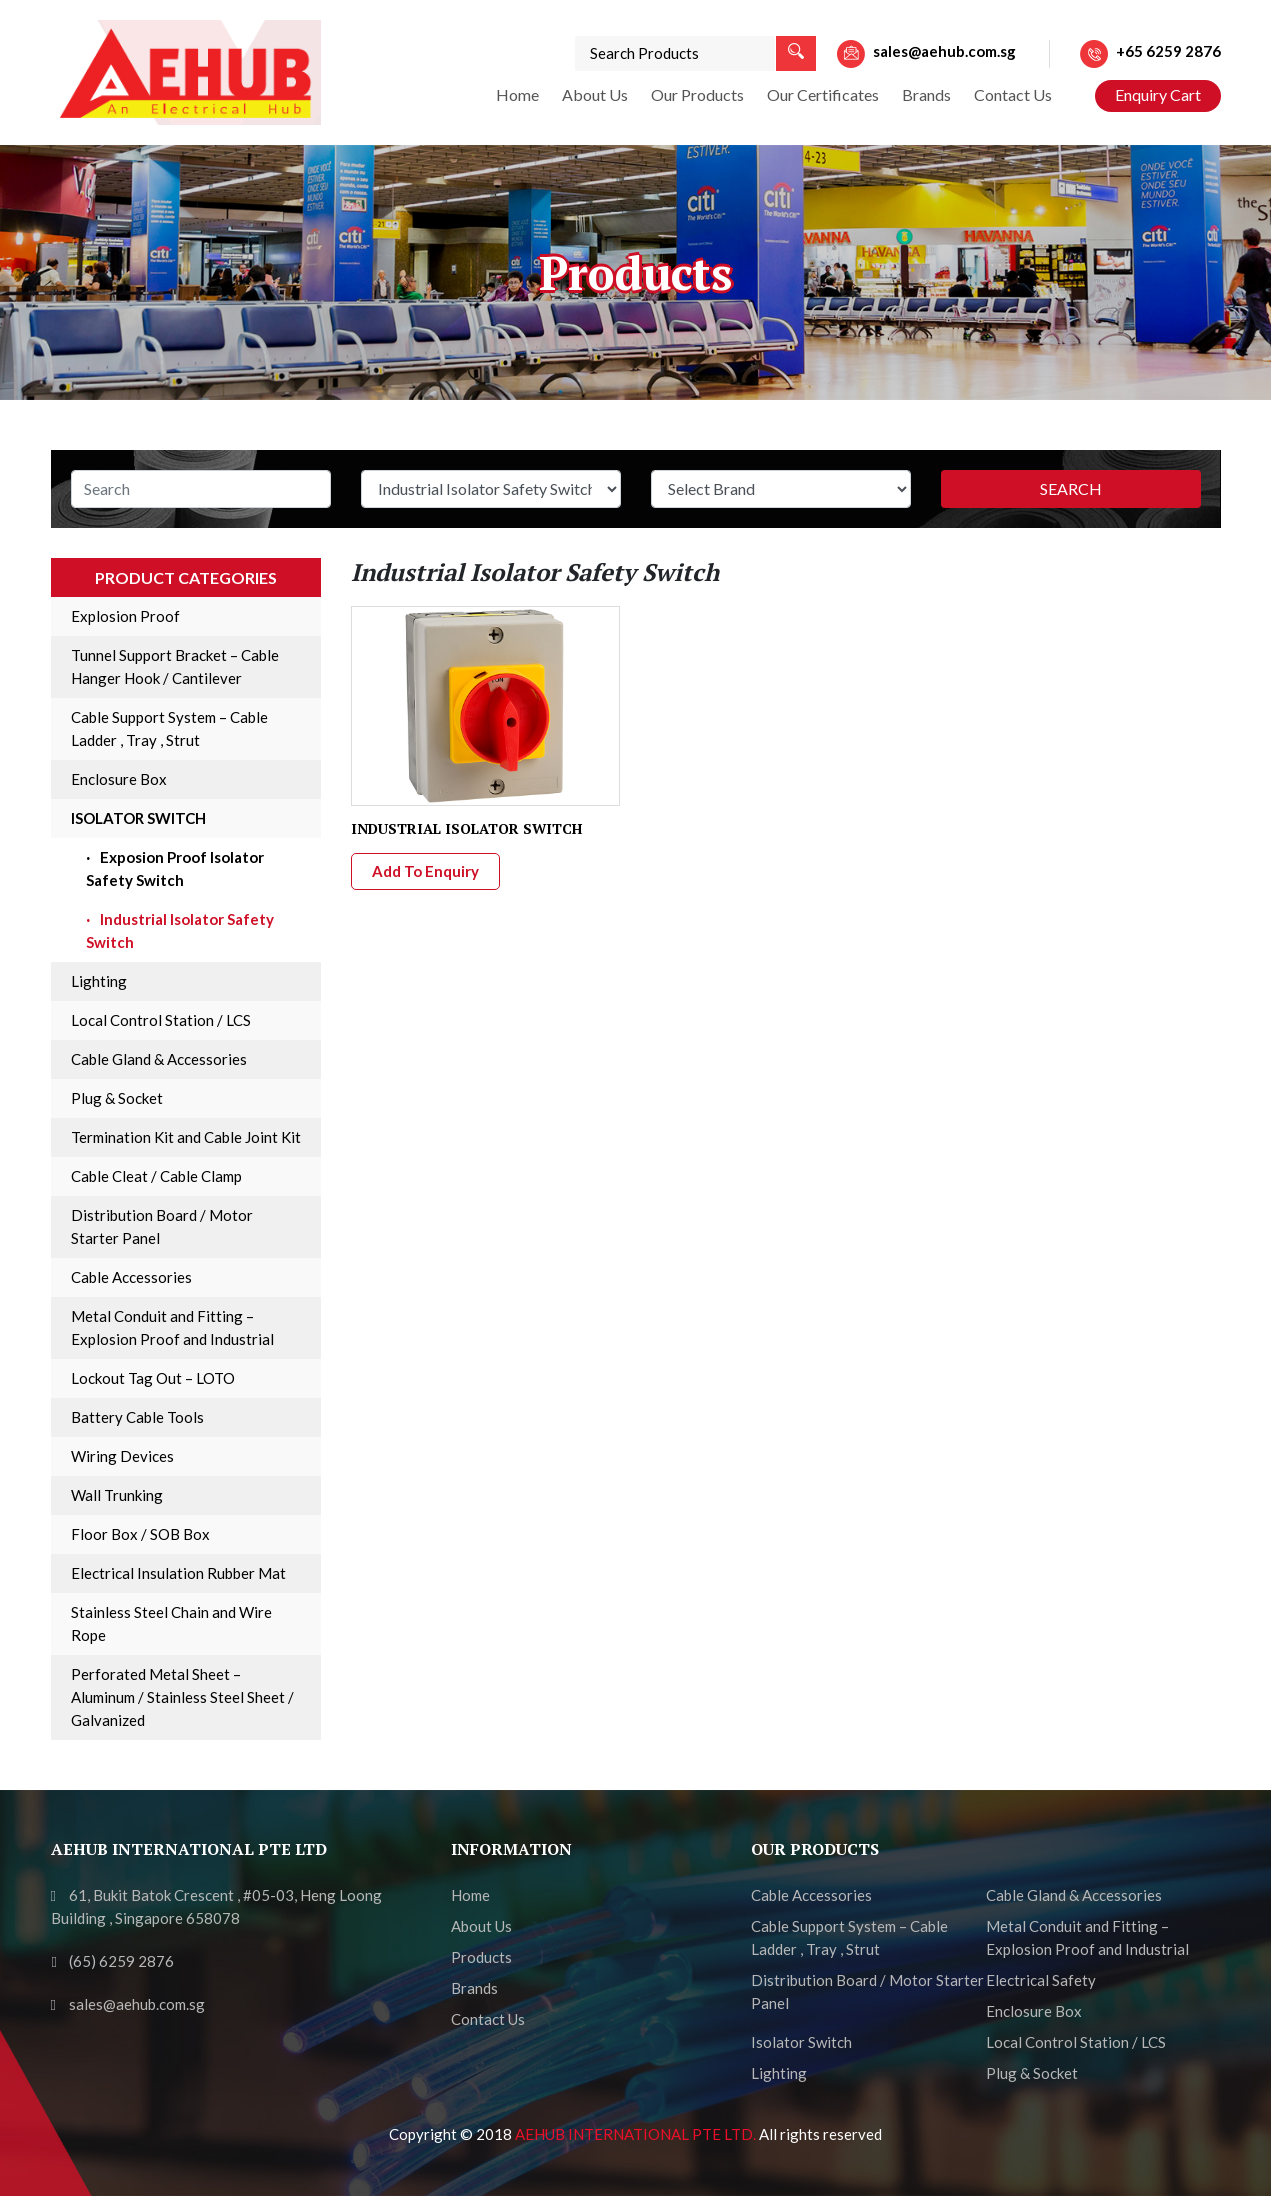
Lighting (99, 981)
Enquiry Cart (1158, 94)
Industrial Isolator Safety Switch (180, 930)
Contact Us (1013, 94)
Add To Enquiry (425, 871)
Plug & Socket (117, 1098)
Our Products (697, 94)
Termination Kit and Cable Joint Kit (186, 1137)
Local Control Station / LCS (161, 1020)
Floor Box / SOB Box (140, 1534)
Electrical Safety (1041, 1980)
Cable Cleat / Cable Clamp (156, 1176)
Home (517, 94)
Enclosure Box (119, 779)
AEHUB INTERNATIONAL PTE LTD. (637, 2134)
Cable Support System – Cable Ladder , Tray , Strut (169, 728)
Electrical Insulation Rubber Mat (178, 1573)
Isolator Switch (138, 818)
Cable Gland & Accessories (159, 1059)
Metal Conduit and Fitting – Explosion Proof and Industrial (172, 1327)
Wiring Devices (122, 1456)
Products (481, 1957)
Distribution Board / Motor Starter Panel (162, 1226)
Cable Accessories (131, 1277)
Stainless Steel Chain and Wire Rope (171, 1623)
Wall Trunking (117, 1495)
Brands (926, 94)
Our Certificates (823, 94)
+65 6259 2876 (1168, 51)
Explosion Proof (125, 616)
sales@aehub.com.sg (944, 51)
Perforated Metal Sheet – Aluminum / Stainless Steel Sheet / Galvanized (182, 1697)
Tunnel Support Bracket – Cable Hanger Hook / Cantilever (175, 666)
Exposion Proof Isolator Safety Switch (175, 868)
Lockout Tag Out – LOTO (153, 1378)
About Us (595, 94)
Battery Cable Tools (137, 1417)
